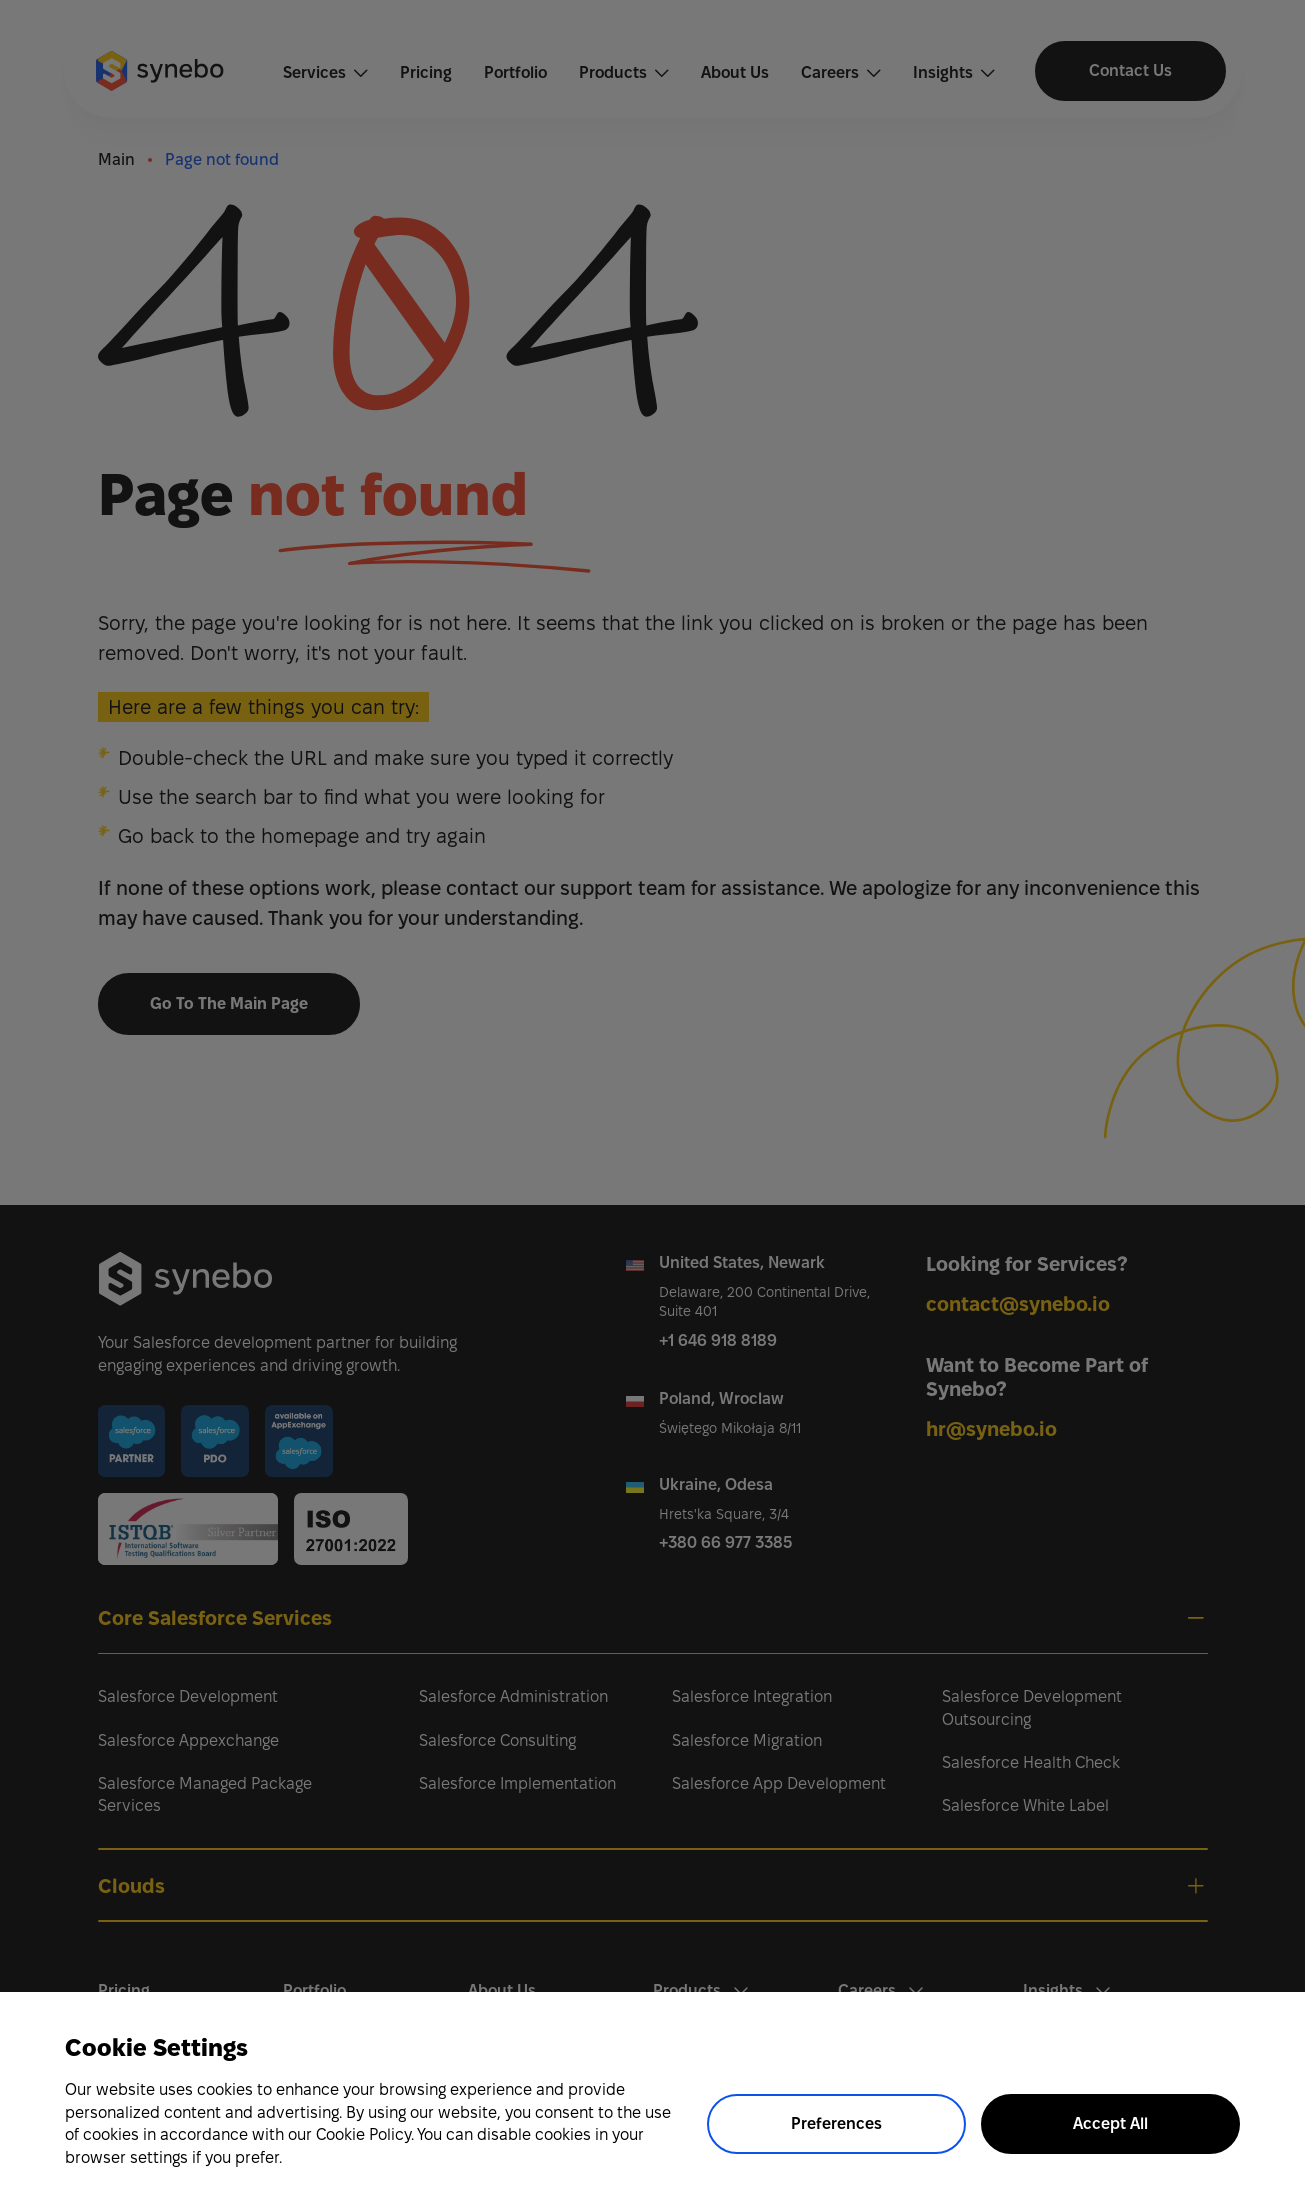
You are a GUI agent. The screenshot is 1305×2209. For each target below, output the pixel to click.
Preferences (836, 2123)
